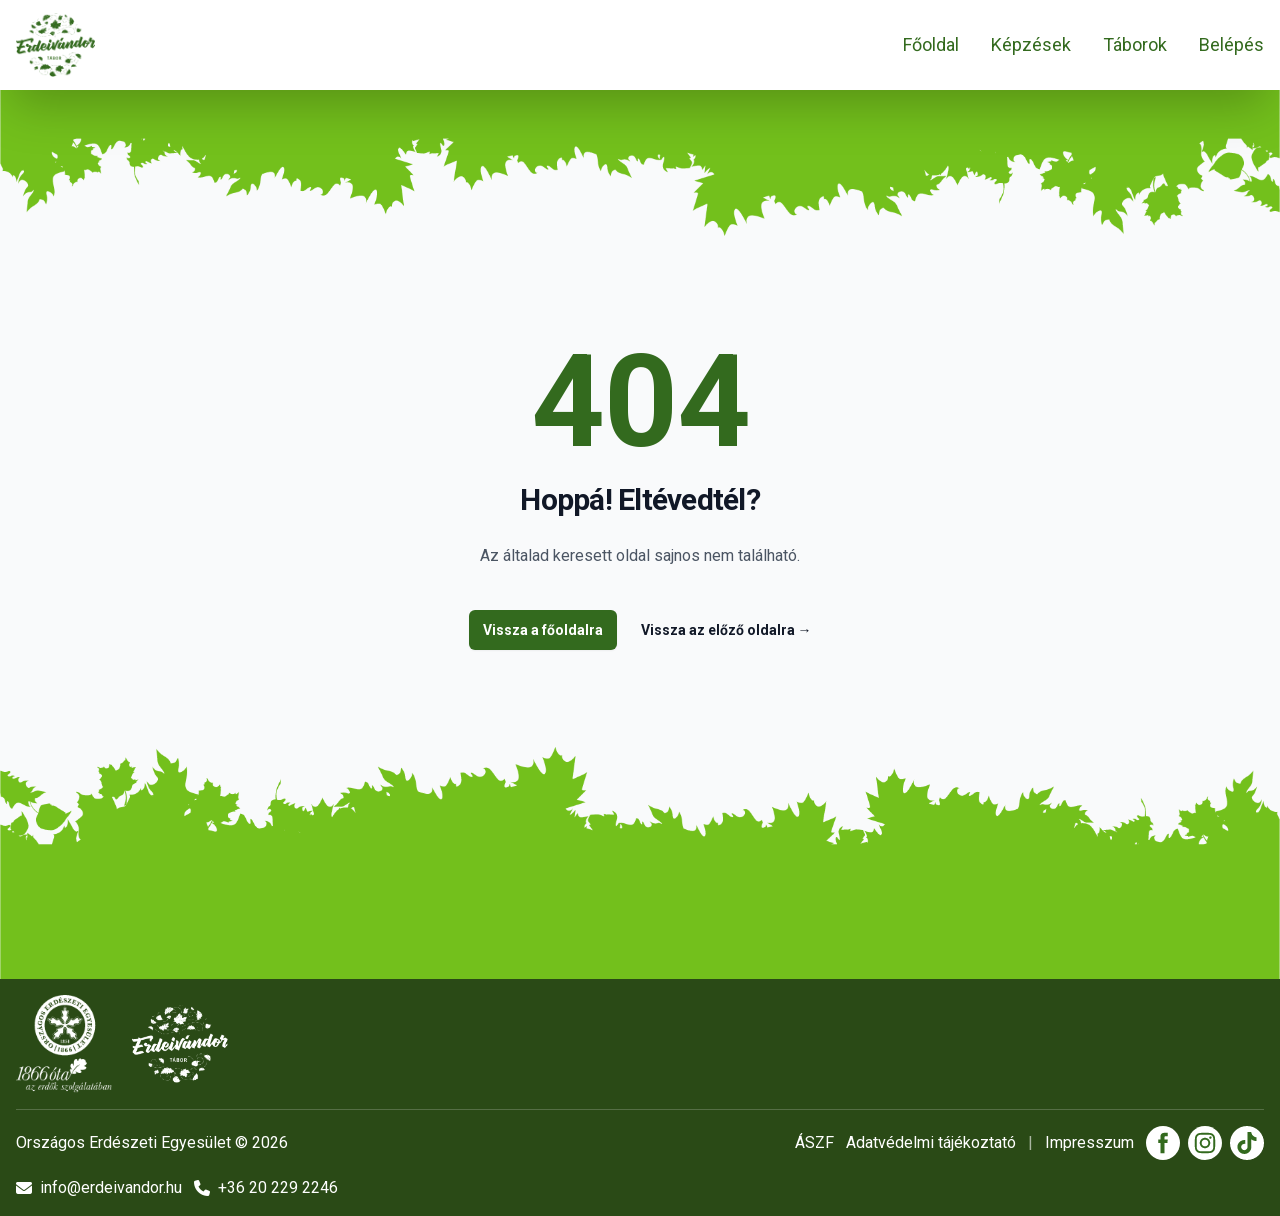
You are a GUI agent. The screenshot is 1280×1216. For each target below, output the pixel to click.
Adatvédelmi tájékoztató (931, 1142)
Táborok (1135, 44)
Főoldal (931, 44)
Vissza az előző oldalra (726, 630)
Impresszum (1089, 1142)
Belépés (1231, 44)
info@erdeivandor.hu (99, 1187)
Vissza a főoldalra (543, 630)
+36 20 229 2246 (266, 1187)
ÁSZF (814, 1142)
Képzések (1031, 44)
